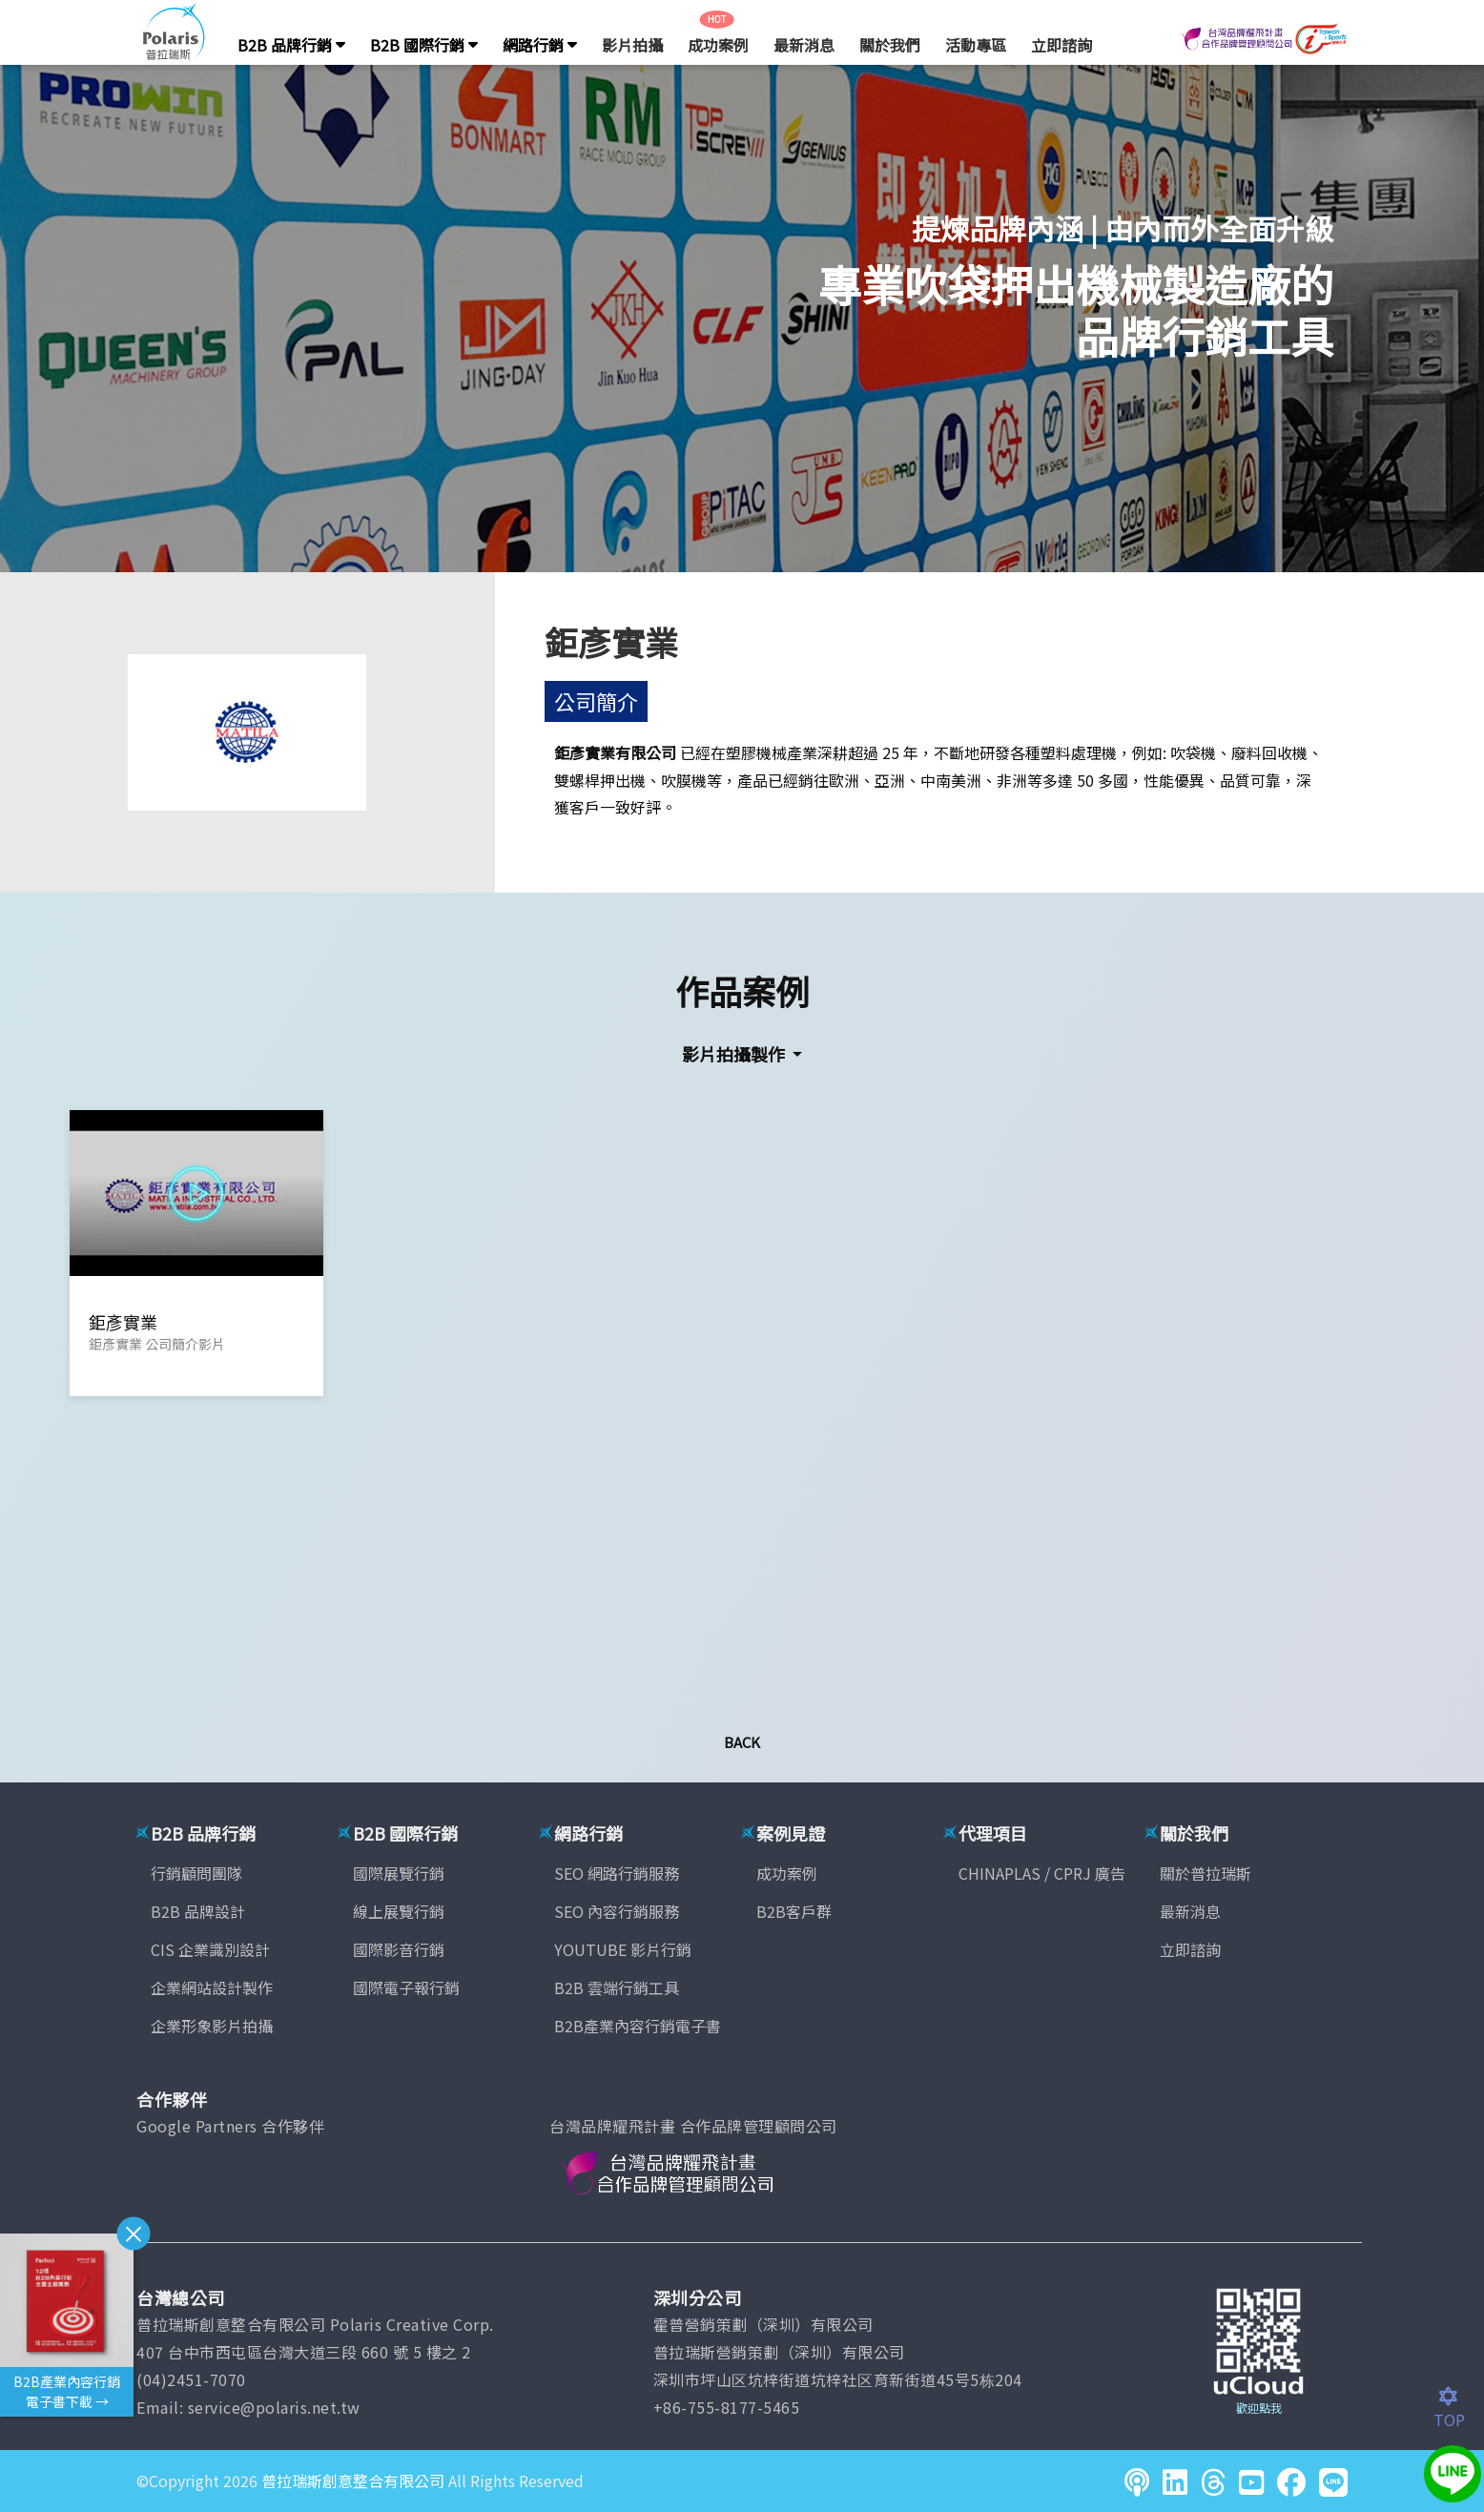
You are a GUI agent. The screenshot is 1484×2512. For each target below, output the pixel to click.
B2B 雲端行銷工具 (616, 1987)
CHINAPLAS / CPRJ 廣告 (1041, 1873)
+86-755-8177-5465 (726, 2407)
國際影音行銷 (398, 1949)
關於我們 (889, 44)
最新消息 (804, 44)
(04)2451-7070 (191, 2379)
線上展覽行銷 (398, 1911)
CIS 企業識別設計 (210, 1949)
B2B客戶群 (794, 1911)
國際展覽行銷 (398, 1873)
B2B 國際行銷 (424, 44)
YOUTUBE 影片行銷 (622, 1949)
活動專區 (975, 44)
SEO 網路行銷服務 (616, 1873)
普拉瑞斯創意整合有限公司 (352, 2480)
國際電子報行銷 (406, 1987)
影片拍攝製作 (735, 1053)
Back (742, 1742)
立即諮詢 (1061, 44)
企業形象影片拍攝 (212, 2025)
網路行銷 (540, 44)
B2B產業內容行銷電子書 (637, 2025)
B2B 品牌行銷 (291, 44)
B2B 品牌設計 (198, 1911)
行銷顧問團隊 (196, 1873)
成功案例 (718, 44)
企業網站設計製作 (212, 1987)
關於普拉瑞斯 (1205, 1873)
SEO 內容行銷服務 (616, 1911)
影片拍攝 (632, 44)
